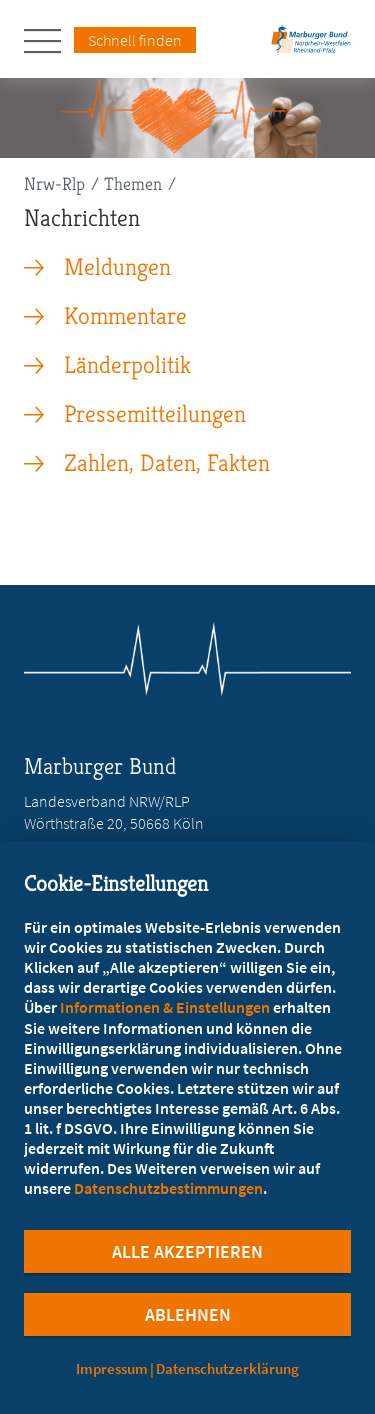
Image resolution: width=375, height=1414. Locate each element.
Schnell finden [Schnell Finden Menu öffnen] (135, 40)
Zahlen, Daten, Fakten (167, 463)
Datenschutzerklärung (227, 1368)
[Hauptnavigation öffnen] (49, 41)
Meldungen (117, 267)
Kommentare (125, 316)
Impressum (112, 1368)
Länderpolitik (127, 365)
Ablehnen (188, 1314)
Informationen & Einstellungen (165, 1007)
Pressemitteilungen (155, 414)
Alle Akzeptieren (187, 1251)
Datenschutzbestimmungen (168, 1188)
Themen (133, 183)
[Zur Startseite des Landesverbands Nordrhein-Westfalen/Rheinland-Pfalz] (311, 45)
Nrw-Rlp (54, 183)
